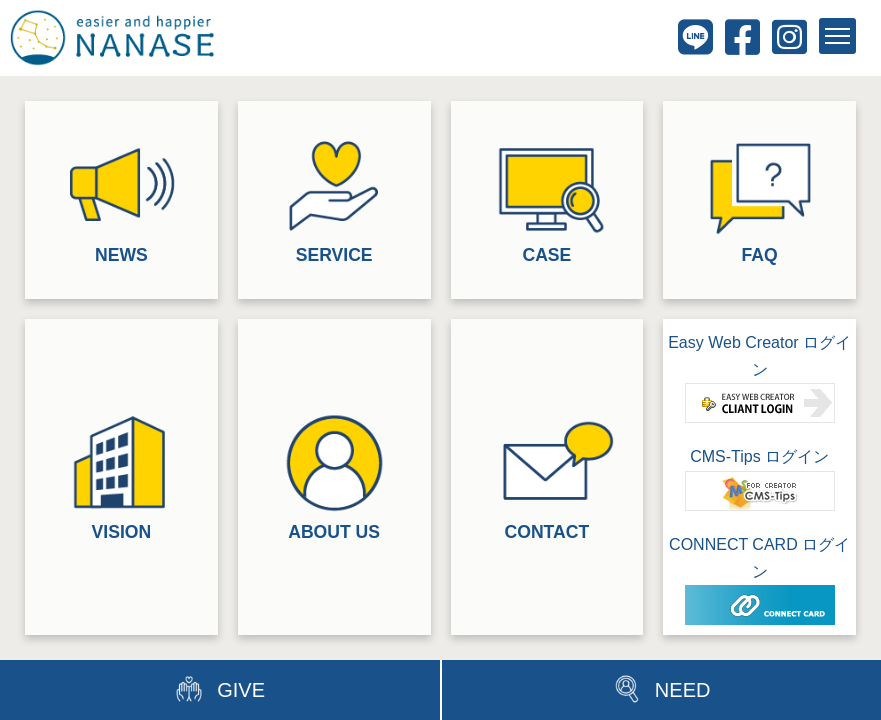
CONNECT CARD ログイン (759, 580)
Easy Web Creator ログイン (759, 378)
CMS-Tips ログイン (760, 479)
